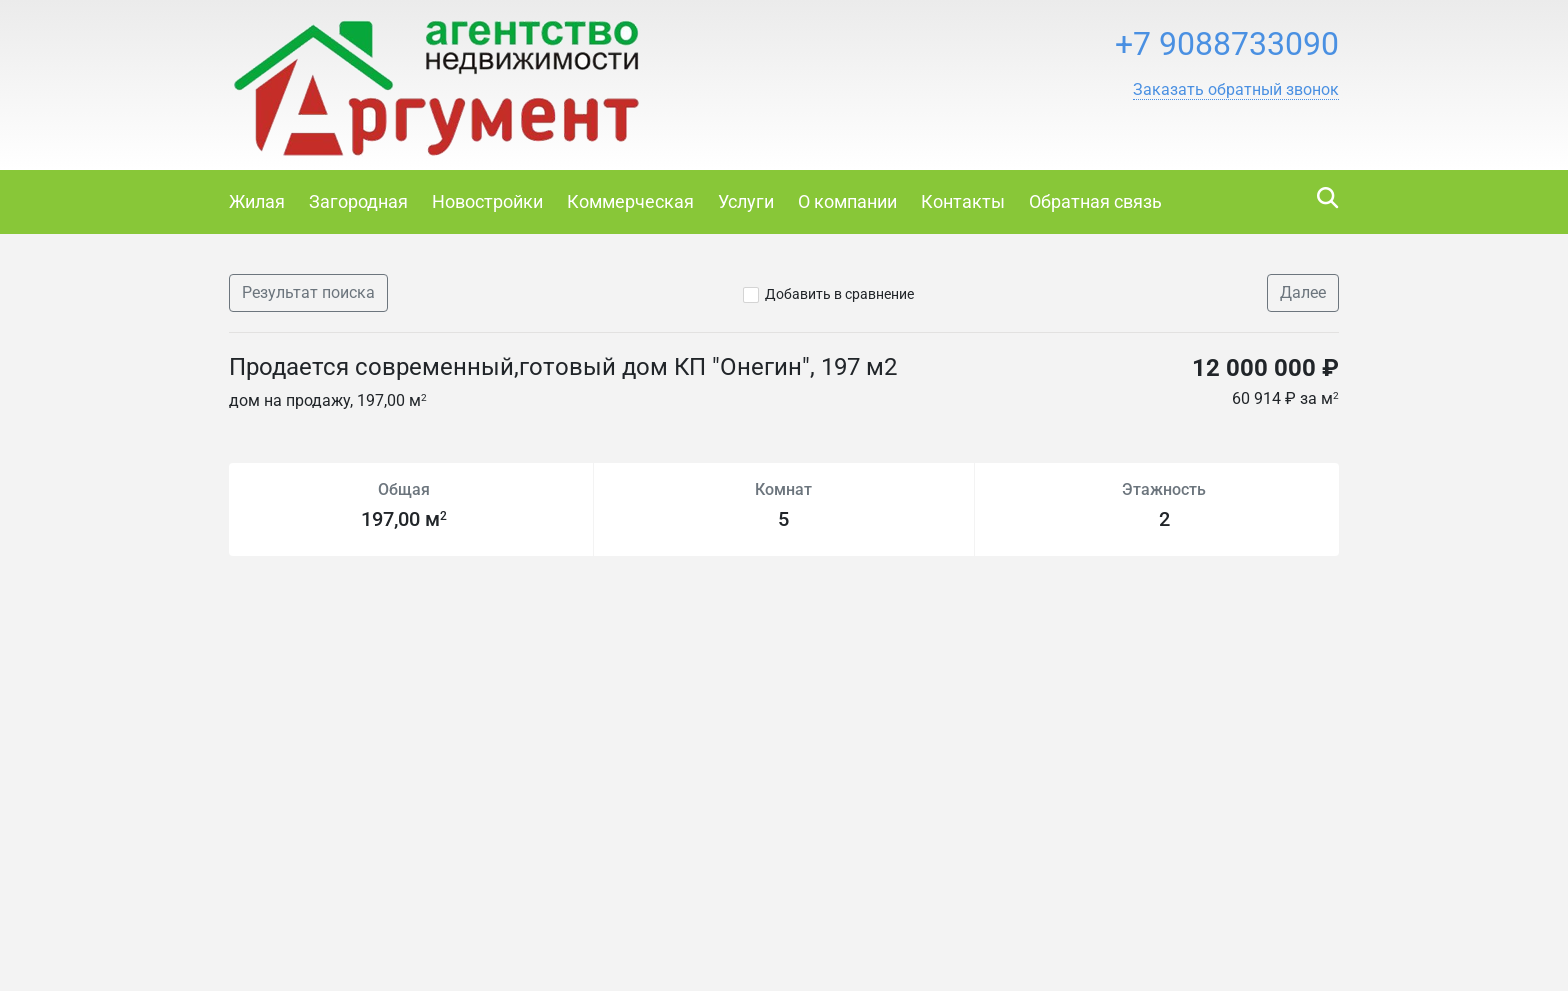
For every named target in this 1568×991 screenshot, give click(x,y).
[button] (1236, 90)
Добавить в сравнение (839, 294)
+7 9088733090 (1227, 44)
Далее (1303, 292)
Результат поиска (308, 292)
